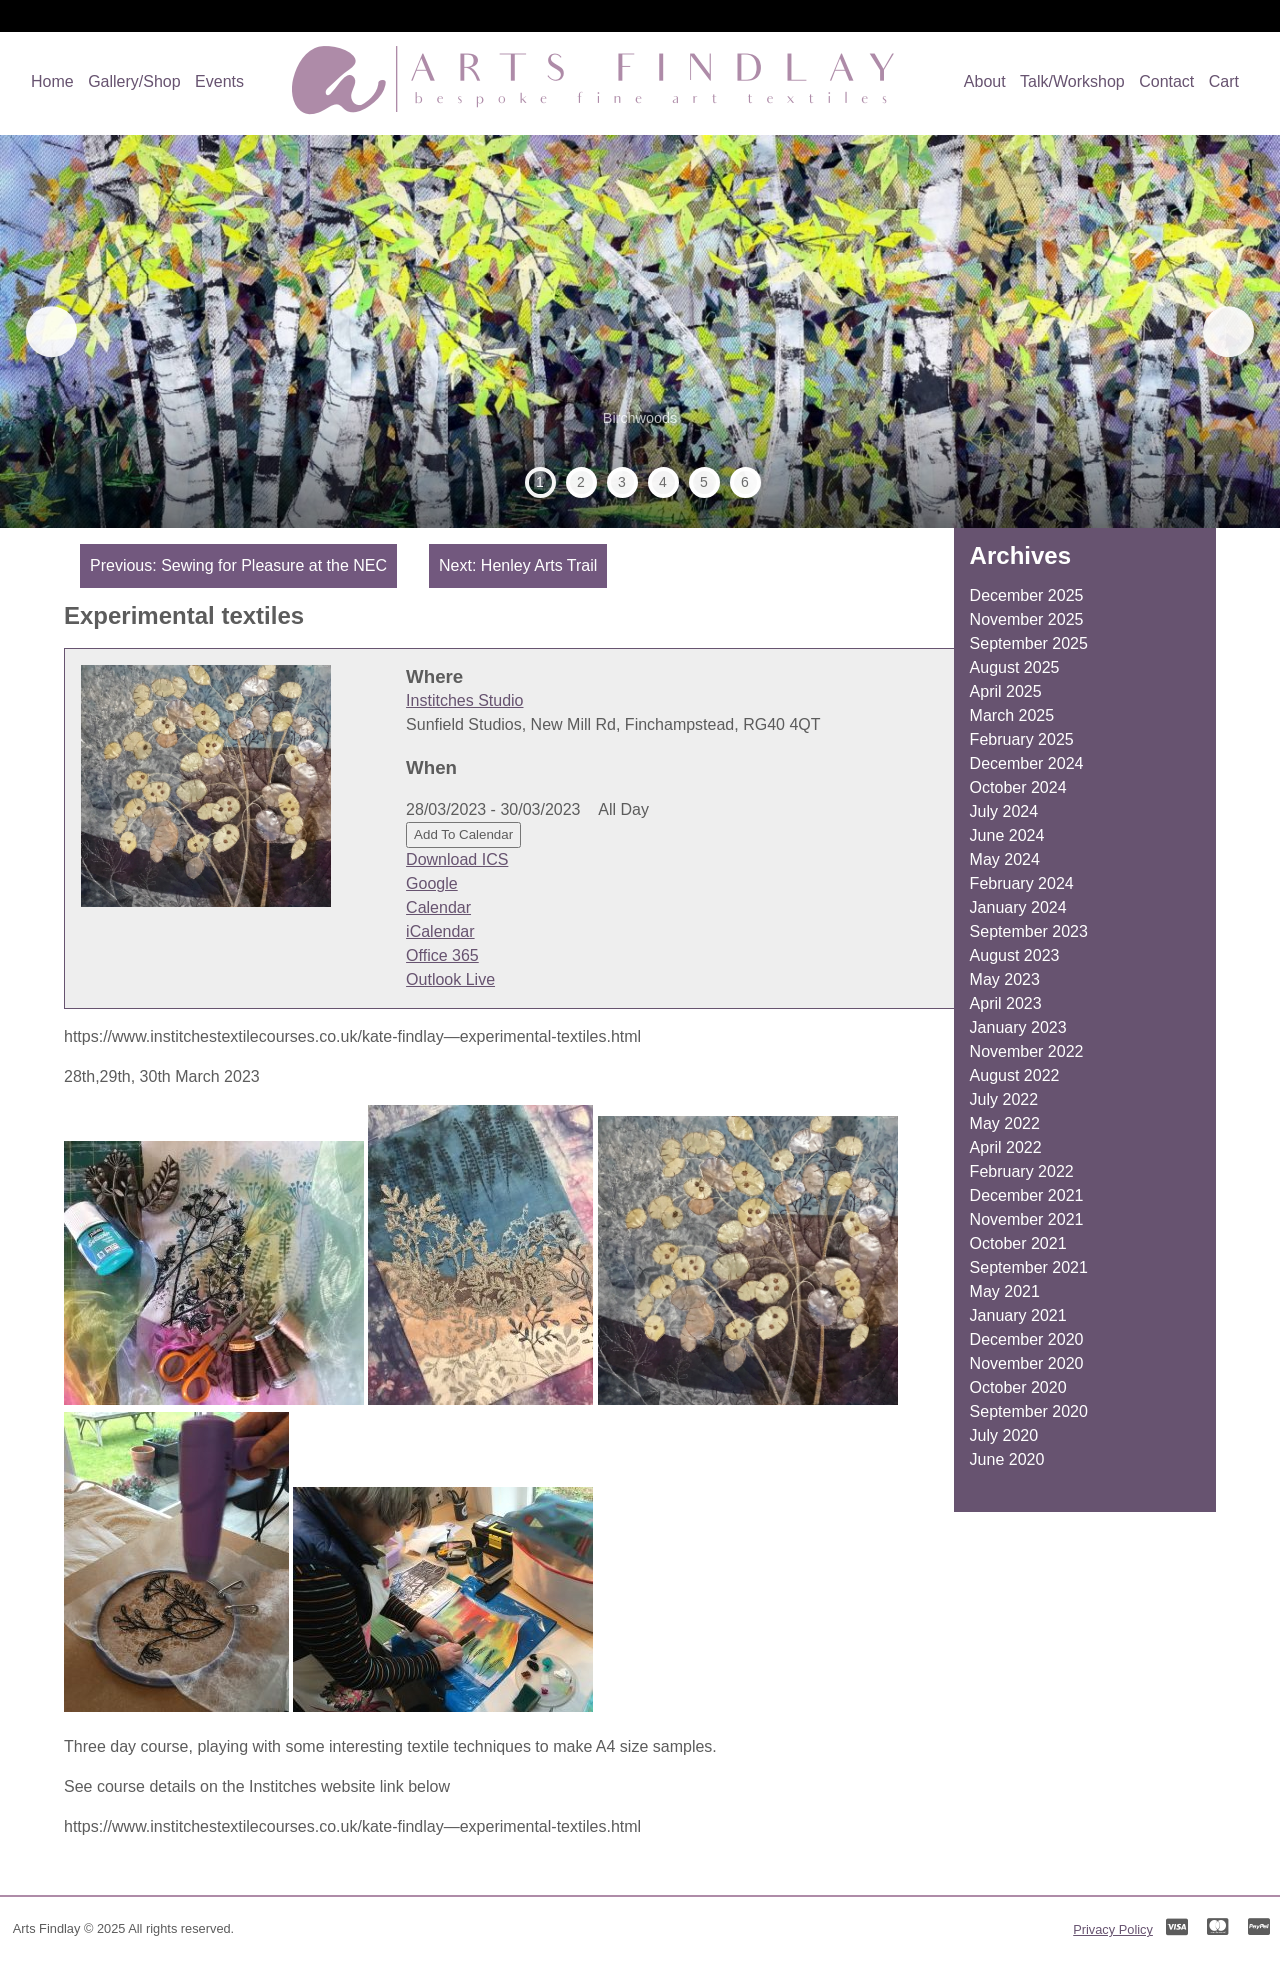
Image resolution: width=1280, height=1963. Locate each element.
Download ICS (457, 859)
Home (52, 81)
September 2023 (1029, 931)
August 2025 (1015, 667)
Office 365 (442, 955)
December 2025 (1027, 595)
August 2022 (1015, 1075)
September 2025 (1029, 643)
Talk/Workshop (1072, 81)
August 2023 (1015, 955)
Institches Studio (464, 700)
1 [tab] (540, 482)
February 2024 (1022, 883)
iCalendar (440, 931)
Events (219, 81)
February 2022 (1022, 1171)
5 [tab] (704, 482)
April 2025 (1006, 691)
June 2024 (1007, 835)
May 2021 (1005, 1291)
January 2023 (1018, 1027)
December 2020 (1027, 1339)
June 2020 (1007, 1459)
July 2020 (1004, 1435)
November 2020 (1027, 1363)
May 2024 (1005, 859)
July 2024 (1004, 811)
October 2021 (1018, 1243)
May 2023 (1005, 979)
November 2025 (1027, 619)
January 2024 (1018, 907)
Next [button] (1219, 332)
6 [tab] (745, 482)
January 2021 (1018, 1315)
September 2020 (1029, 1411)
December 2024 (1027, 763)
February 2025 (1022, 739)
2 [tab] (581, 482)
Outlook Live (450, 979)
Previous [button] (61, 332)
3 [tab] (622, 482)
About (985, 81)
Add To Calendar (463, 834)
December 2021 (1027, 1195)
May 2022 (1005, 1123)
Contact (1166, 81)
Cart (1224, 81)
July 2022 (1004, 1099)
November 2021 (1027, 1219)
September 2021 (1029, 1267)
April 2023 (1006, 1003)
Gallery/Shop (134, 81)
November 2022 (1027, 1051)
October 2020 (1018, 1387)
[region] (640, 331)
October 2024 (1018, 787)
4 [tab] (663, 482)
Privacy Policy (1113, 1929)
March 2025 (1012, 715)
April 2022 (1006, 1147)
